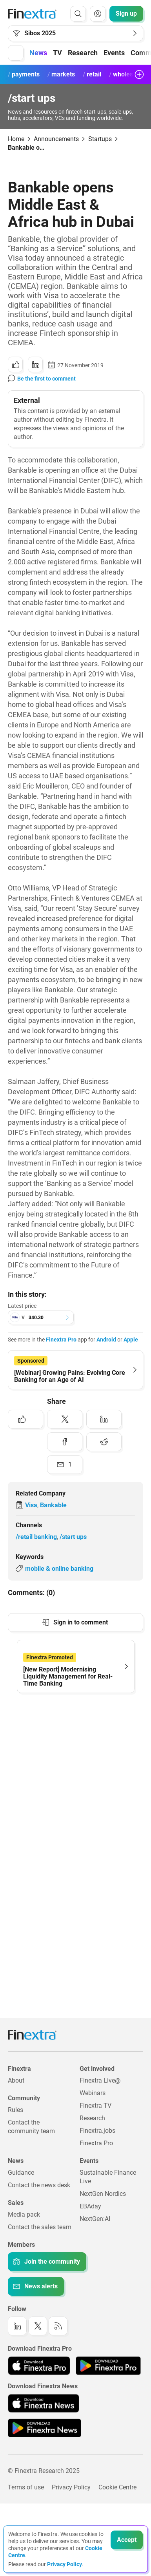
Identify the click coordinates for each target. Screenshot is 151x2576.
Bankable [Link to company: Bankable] (53, 1505)
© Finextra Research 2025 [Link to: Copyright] (44, 2470)
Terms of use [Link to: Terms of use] (26, 2487)
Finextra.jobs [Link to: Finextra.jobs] (97, 2130)
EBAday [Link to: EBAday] (90, 2206)
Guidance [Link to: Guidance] (21, 2172)
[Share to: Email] (64, 1464)
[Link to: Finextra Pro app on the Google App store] (108, 2365)
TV (57, 53)
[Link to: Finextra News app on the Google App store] (44, 2427)
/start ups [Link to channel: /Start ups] (73, 1537)
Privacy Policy (64, 2564)
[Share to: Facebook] (64, 1441)
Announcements (56, 139)
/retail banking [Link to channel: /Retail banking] (36, 1537)
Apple (131, 1339)
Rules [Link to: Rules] (15, 2110)
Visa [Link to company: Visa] (31, 1505)
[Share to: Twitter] (64, 1419)
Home (16, 139)
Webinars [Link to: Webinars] (93, 2093)
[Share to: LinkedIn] (35, 364)
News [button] (38, 53)
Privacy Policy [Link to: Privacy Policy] (71, 2487)
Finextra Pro (61, 1339)
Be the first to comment (46, 378)
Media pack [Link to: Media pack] (24, 2214)
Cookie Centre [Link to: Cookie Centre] (117, 2487)
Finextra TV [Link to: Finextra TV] (95, 2105)
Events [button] (114, 53)
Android (106, 1339)
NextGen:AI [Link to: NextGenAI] (95, 2219)
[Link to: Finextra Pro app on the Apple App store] (39, 2365)
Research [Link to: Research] (92, 2118)
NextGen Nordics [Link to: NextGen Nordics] (103, 2193)
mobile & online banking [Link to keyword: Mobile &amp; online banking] (59, 1568)
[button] (16, 53)
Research (83, 53)
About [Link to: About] (16, 2080)
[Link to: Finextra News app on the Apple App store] (43, 2403)
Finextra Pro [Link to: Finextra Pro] (96, 2143)
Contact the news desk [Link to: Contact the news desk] (39, 2185)
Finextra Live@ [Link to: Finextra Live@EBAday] (100, 2080)
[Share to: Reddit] (104, 1441)
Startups (100, 139)
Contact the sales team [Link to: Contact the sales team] (39, 2227)
